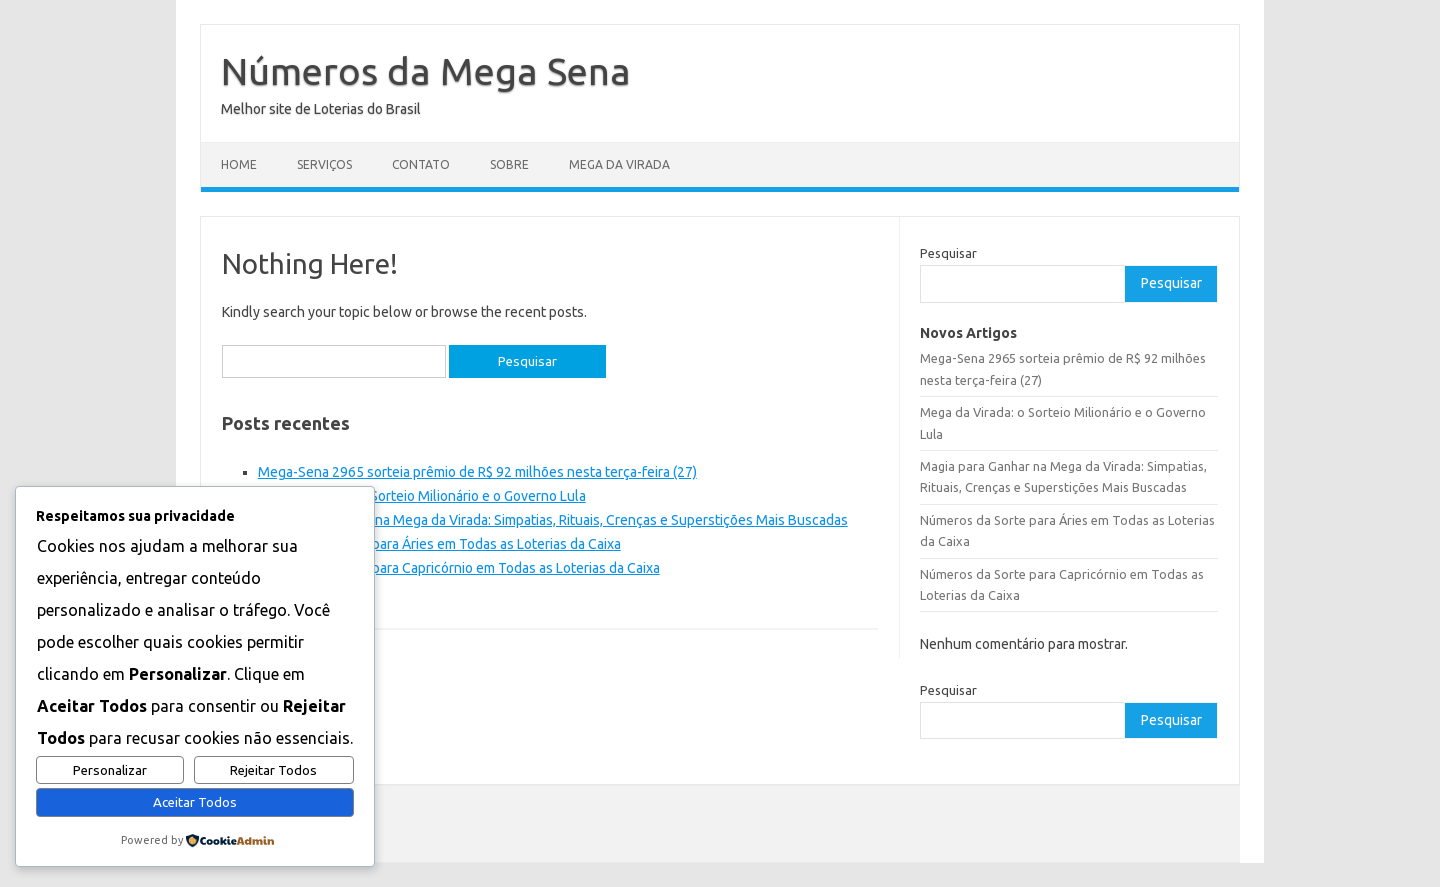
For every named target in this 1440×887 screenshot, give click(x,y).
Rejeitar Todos (273, 770)
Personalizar (110, 770)
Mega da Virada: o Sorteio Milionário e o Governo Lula (422, 496)
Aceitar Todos (195, 802)
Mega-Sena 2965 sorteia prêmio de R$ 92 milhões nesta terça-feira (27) (477, 472)
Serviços (324, 164)
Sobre (509, 164)
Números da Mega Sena (426, 71)
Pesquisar (948, 253)
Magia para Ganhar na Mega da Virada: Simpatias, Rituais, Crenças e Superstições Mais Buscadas (553, 520)
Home (239, 164)
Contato (421, 164)
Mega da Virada (619, 164)
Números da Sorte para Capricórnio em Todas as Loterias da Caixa (459, 568)
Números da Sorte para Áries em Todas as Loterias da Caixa (439, 544)
